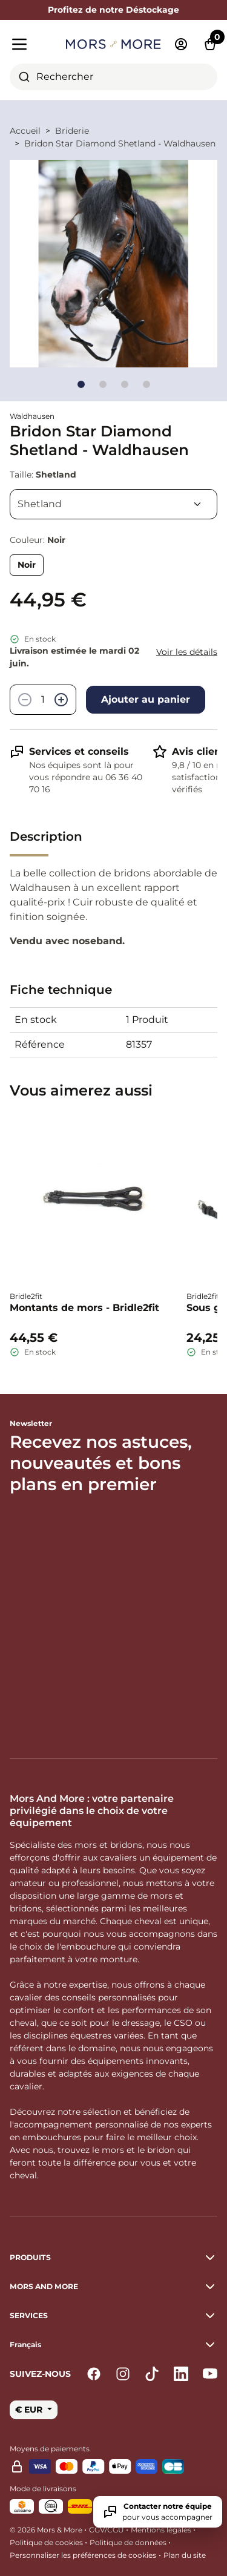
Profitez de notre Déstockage (113, 9)
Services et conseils (79, 751)
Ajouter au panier (145, 699)
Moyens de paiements (50, 2448)
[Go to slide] (81, 384)
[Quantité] (42, 699)
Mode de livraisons (43, 2488)
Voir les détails (186, 651)
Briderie (72, 130)
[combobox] (113, 77)
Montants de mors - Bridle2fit (84, 1307)
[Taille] (113, 504)
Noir (27, 564)
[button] (113, 2345)
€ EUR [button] (30, 2409)
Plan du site (184, 2555)
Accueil (25, 130)
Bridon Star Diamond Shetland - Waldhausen (119, 143)
